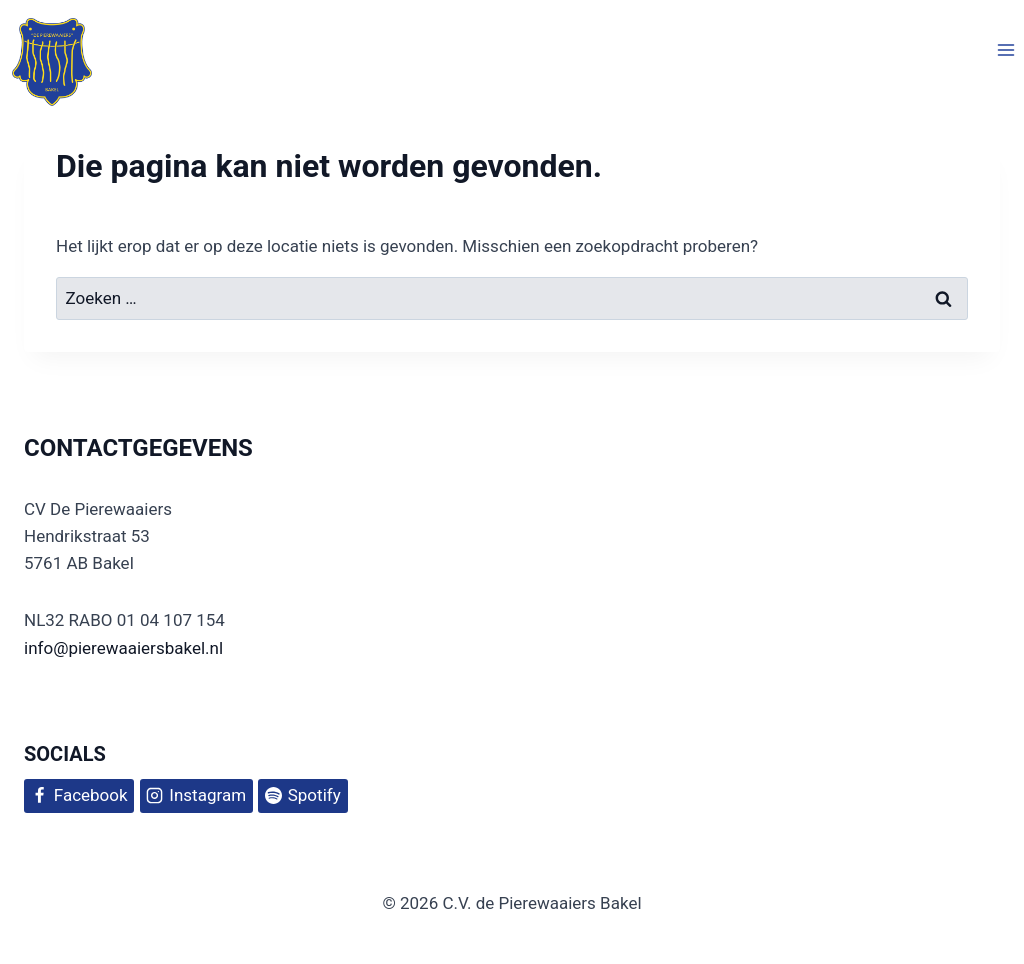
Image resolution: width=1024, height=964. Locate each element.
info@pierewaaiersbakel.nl (123, 648)
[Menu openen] (1005, 50)
